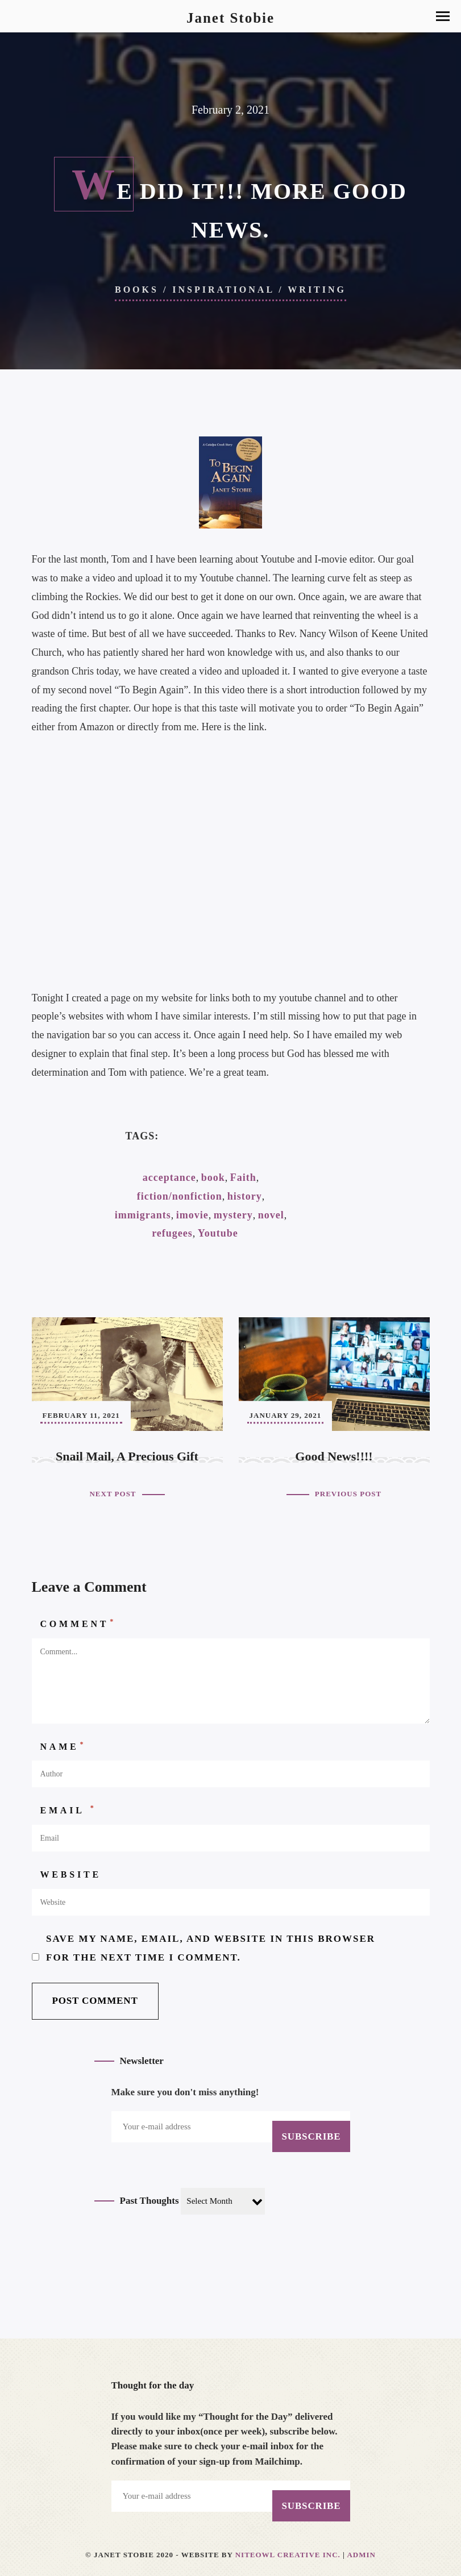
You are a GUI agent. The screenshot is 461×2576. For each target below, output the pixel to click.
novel (271, 1215)
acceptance (169, 1177)
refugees (172, 1233)
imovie (192, 1215)
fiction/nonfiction (179, 1196)
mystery (233, 1215)
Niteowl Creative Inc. (287, 2554)
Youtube (218, 1233)
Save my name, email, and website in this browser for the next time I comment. (210, 1948)
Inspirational (223, 289)
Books (137, 289)
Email (68, 1809)
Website (70, 1874)
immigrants (143, 1215)
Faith (243, 1177)
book (213, 1177)
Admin (361, 2554)
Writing (317, 289)
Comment (78, 1623)
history (244, 1196)
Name (63, 1745)
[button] (443, 16)
